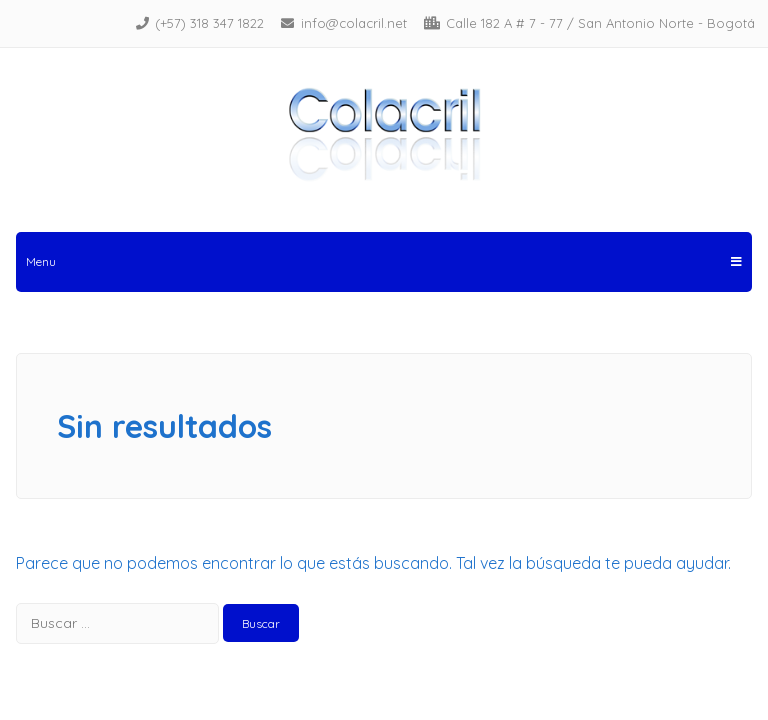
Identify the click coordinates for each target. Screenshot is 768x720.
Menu (384, 261)
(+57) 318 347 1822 (209, 23)
